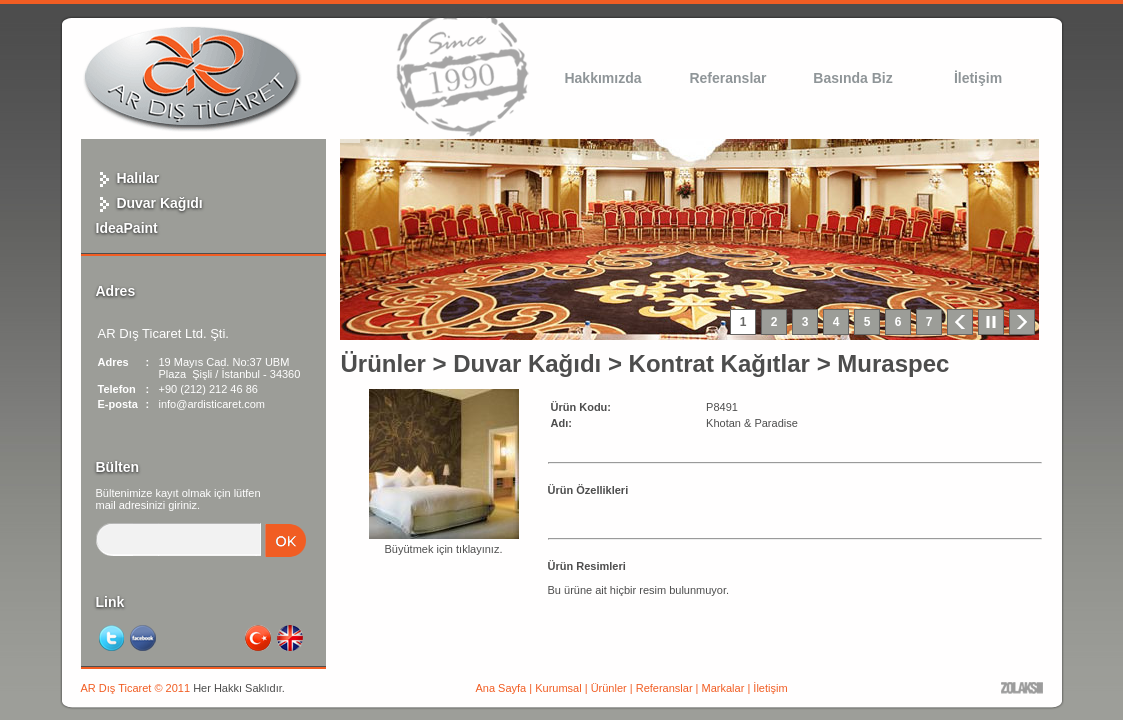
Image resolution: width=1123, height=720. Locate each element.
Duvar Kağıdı (149, 203)
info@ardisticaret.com (212, 404)
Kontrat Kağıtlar (719, 363)
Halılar (128, 178)
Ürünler (383, 363)
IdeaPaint (127, 228)
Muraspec (893, 363)
